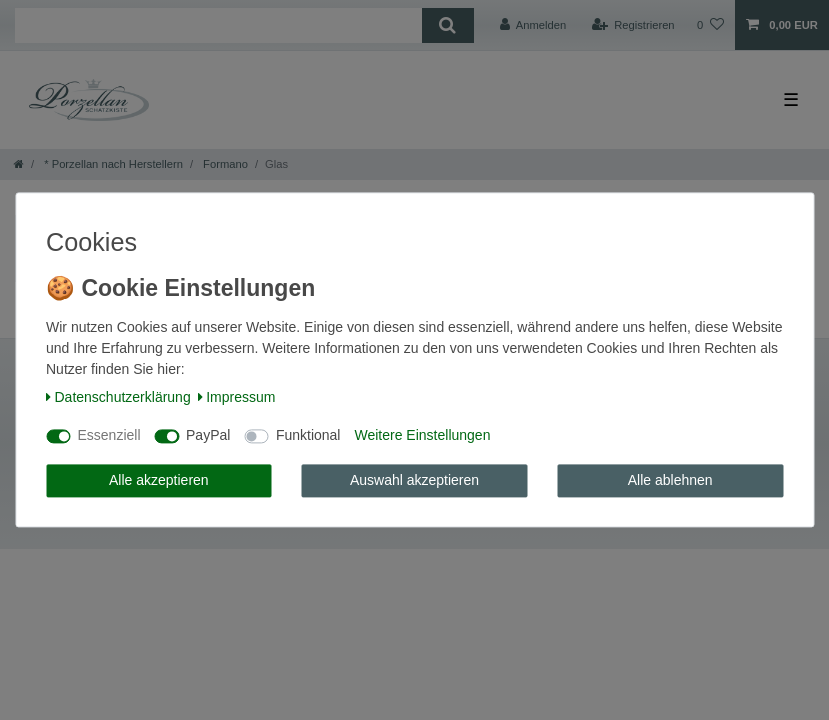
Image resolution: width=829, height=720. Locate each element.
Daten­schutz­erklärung (118, 397)
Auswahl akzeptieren (414, 480)
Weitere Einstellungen (422, 436)
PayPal (208, 436)
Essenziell (109, 436)
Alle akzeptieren (159, 480)
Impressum (237, 397)
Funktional (308, 436)
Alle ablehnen (670, 480)
